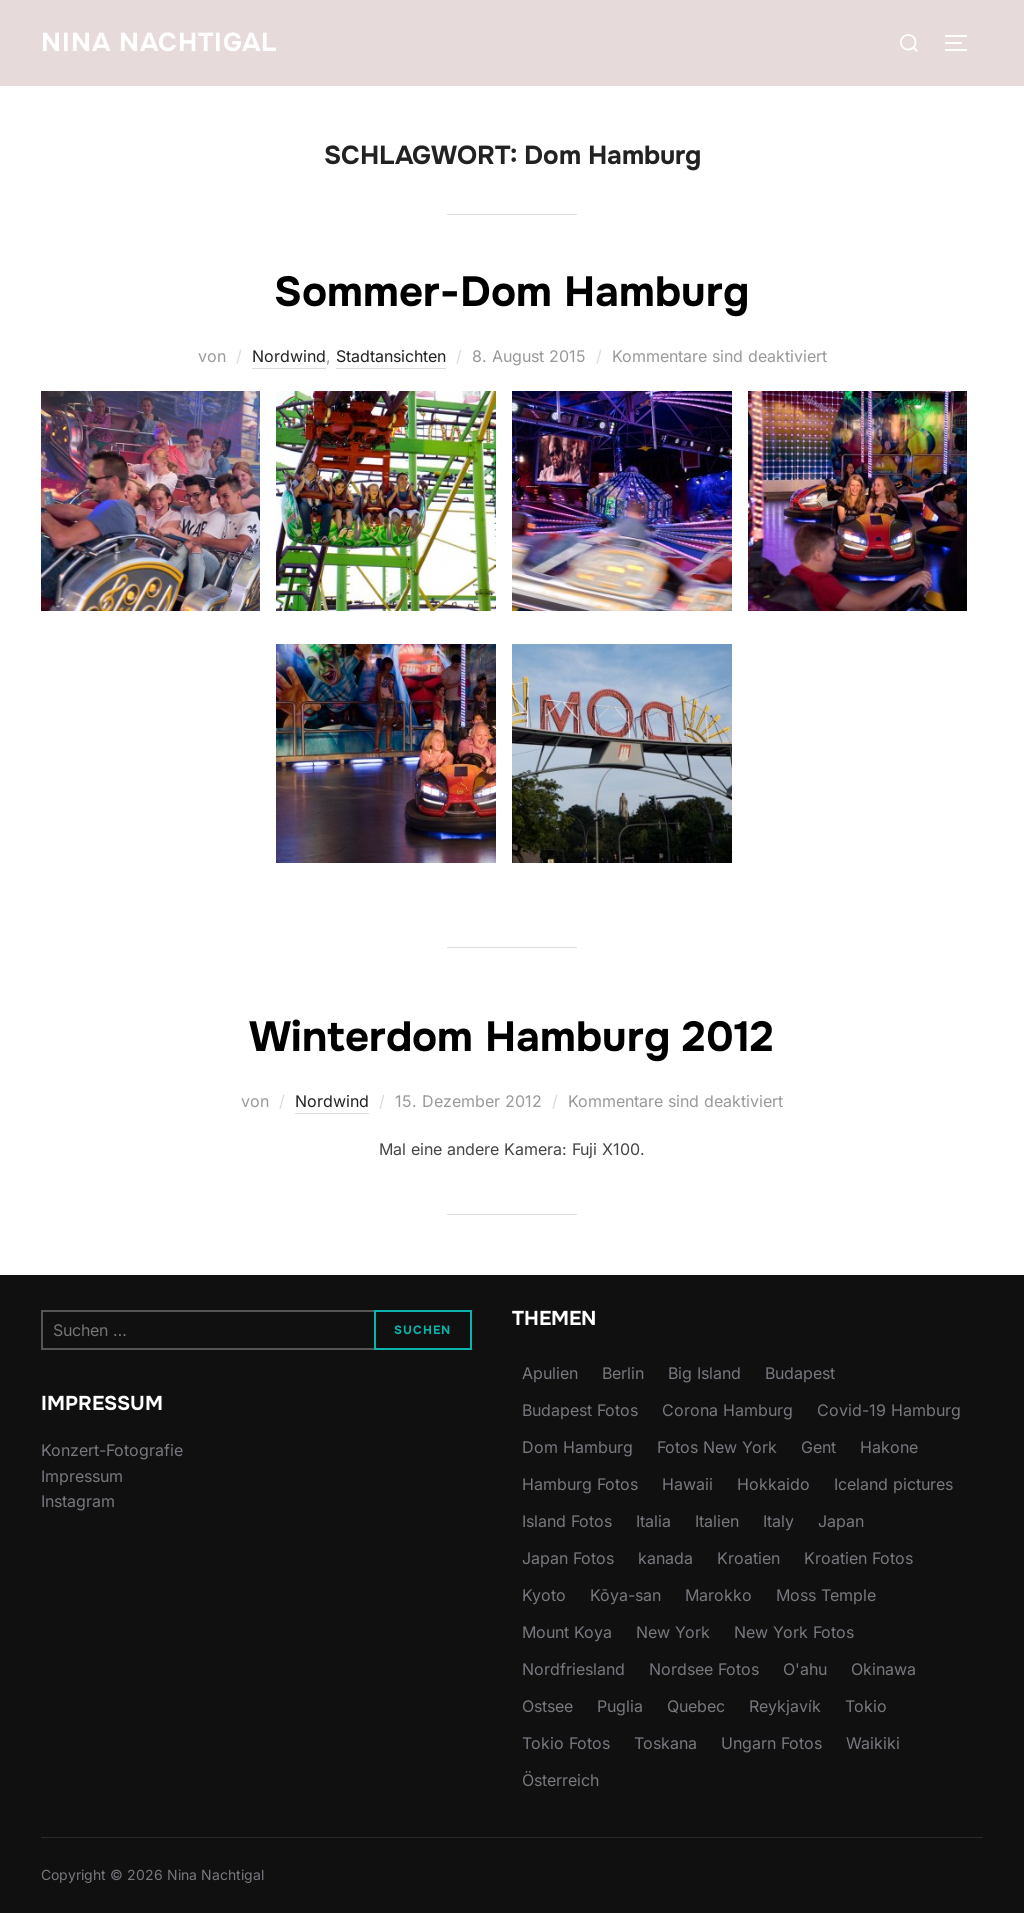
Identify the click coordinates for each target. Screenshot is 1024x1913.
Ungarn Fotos (771, 1743)
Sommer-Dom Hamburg (511, 292)
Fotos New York (717, 1447)
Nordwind (289, 356)
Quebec (696, 1706)
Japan (841, 1521)
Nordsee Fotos (704, 1669)
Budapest (800, 1373)
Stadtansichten (391, 356)
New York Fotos (794, 1632)
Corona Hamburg (727, 1410)
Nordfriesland (573, 1669)
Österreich (560, 1780)
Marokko (718, 1595)
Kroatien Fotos (858, 1558)
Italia (653, 1521)
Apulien (550, 1373)
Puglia (620, 1706)
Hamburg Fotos (580, 1484)
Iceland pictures (893, 1484)
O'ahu (805, 1669)
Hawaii (687, 1484)
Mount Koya (567, 1632)
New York (673, 1632)
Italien (717, 1521)
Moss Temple (826, 1595)
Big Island (704, 1373)
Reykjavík (785, 1706)
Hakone (889, 1447)
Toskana (665, 1743)
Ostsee (547, 1706)
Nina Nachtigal (159, 42)
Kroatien (748, 1558)
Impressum (82, 1476)
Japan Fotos (568, 1558)
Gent (818, 1447)
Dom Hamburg (577, 1447)
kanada (665, 1558)
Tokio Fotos (566, 1743)
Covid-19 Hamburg (889, 1410)
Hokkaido (773, 1484)
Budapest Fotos (580, 1410)
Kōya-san (625, 1595)
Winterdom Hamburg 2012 (511, 1037)
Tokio (866, 1706)
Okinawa (883, 1669)
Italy (778, 1521)
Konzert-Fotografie (112, 1450)
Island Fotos (567, 1521)
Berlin (623, 1373)
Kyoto (544, 1595)
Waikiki (873, 1743)
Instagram (78, 1501)
